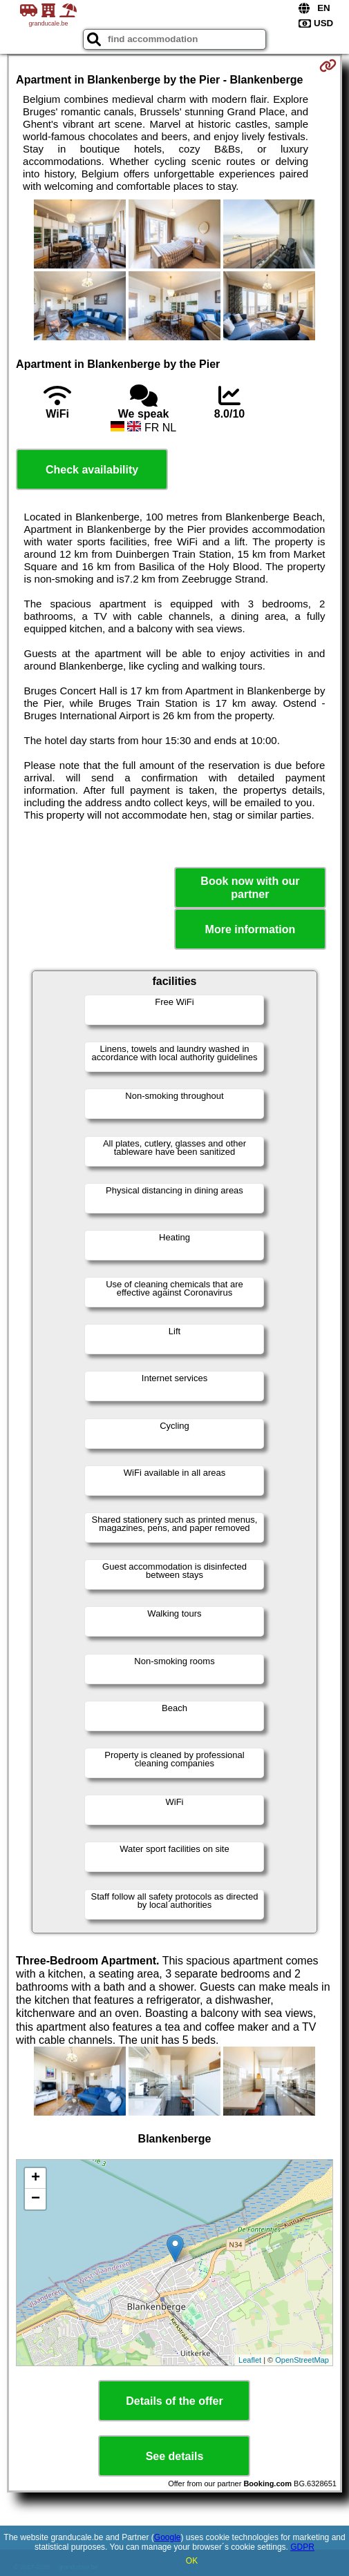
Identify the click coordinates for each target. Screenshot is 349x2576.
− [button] (35, 2199)
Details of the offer (174, 2401)
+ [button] (35, 2178)
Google (167, 2537)
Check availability (92, 470)
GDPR (302, 2547)
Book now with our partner (249, 887)
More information (250, 929)
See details (175, 2456)
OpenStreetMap (302, 2360)
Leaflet (249, 2360)
